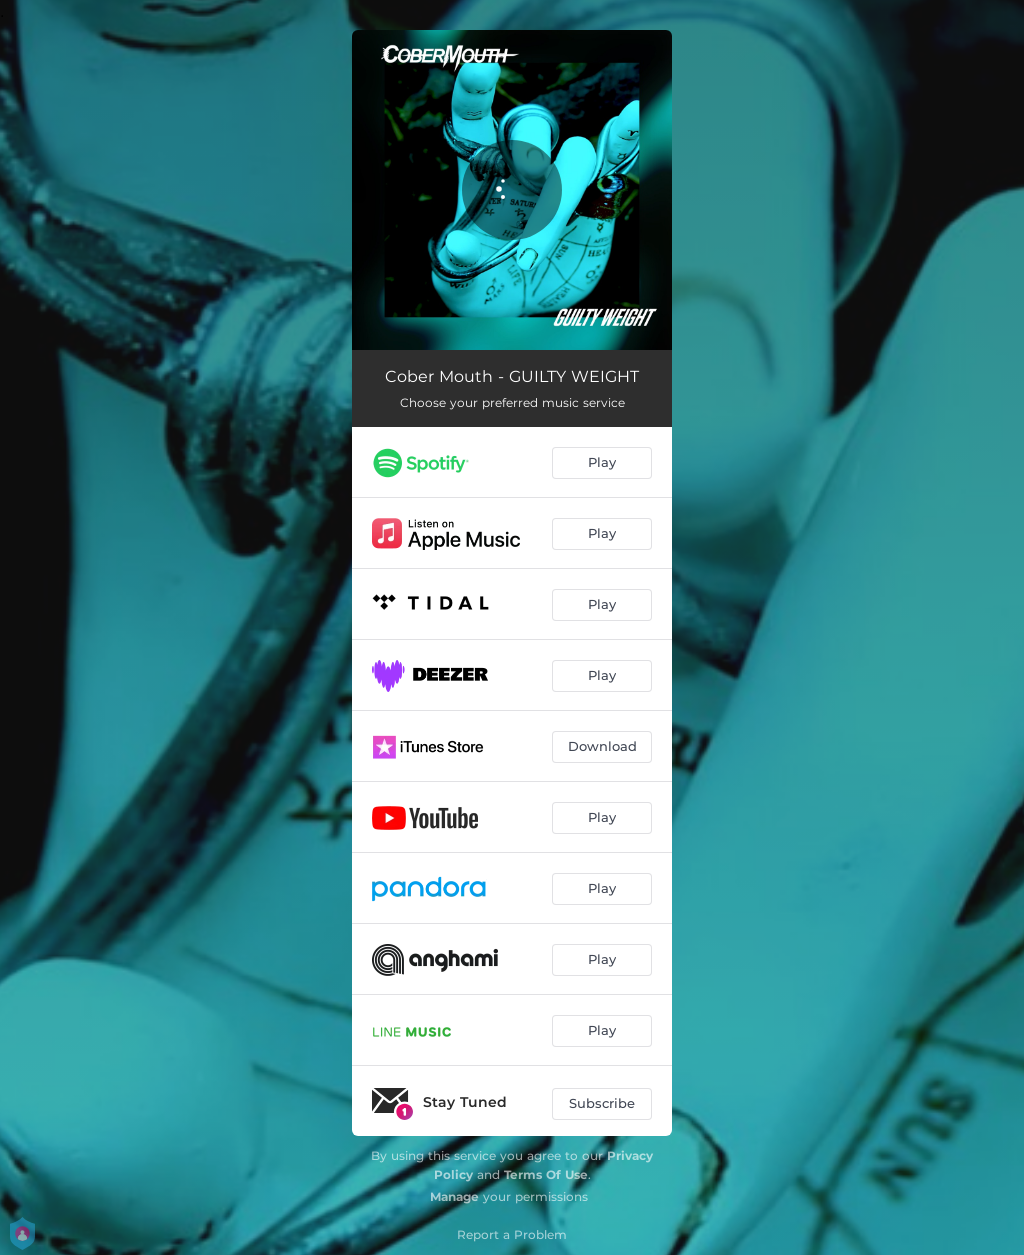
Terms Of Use (546, 1174)
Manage (454, 1196)
